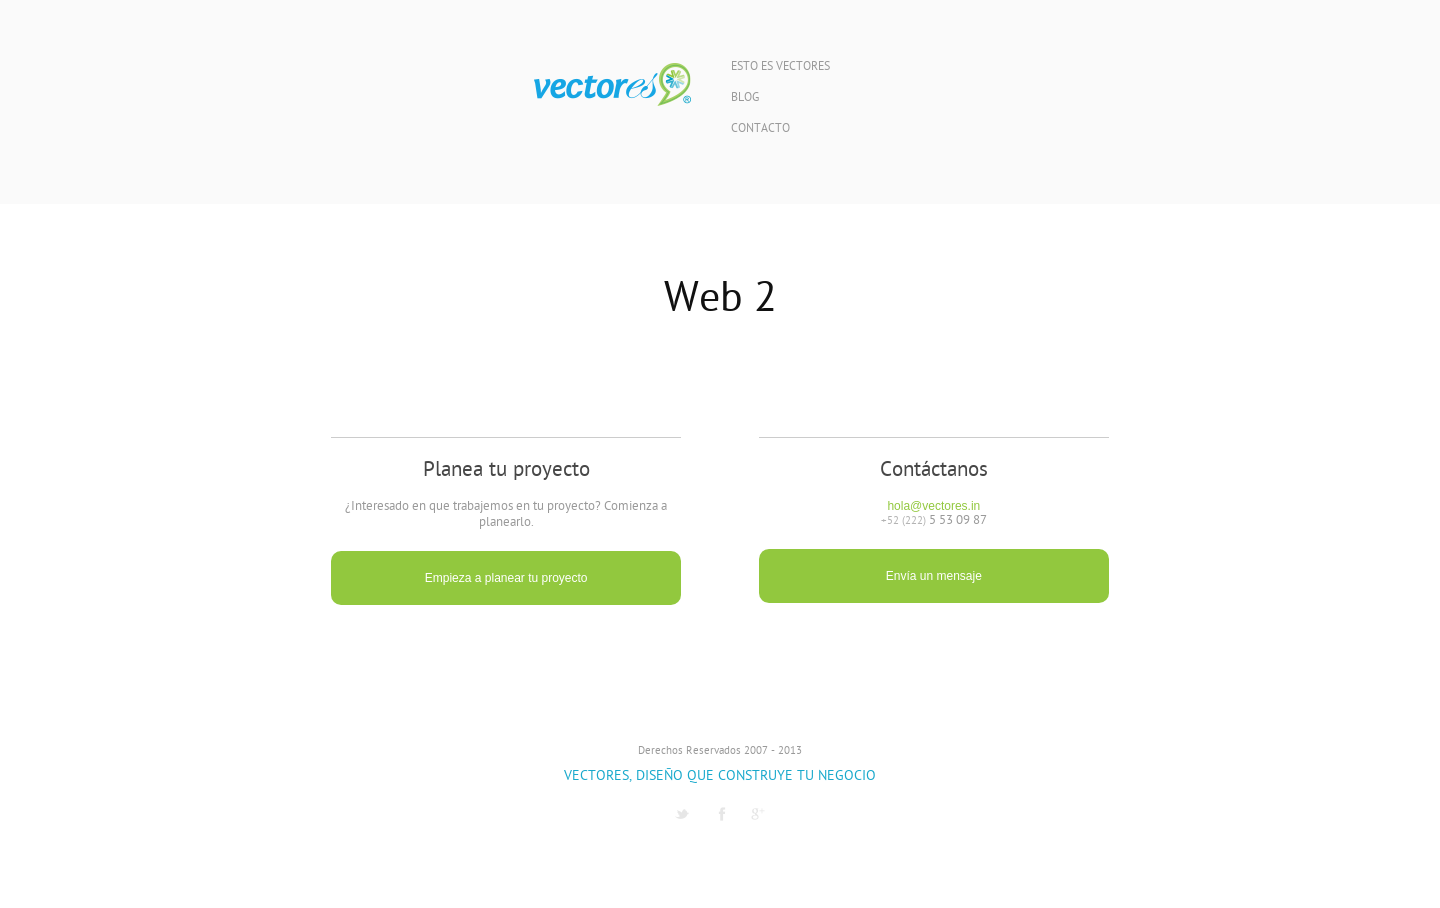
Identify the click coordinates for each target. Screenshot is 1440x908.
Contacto (760, 129)
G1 (758, 814)
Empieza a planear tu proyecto (506, 578)
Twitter (682, 814)
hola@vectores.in (933, 506)
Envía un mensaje (934, 576)
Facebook (722, 814)
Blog (745, 98)
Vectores (612, 85)
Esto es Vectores (780, 67)
